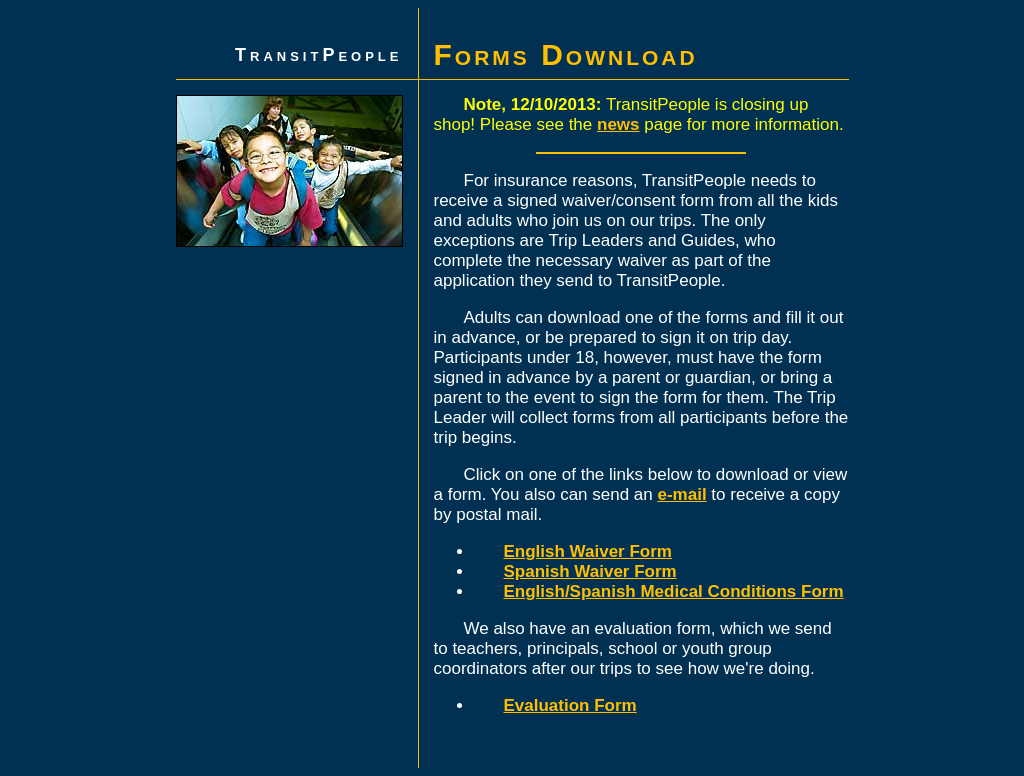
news (618, 124)
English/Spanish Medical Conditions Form (674, 591)
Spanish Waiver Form (590, 571)
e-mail (682, 494)
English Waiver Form (588, 551)
